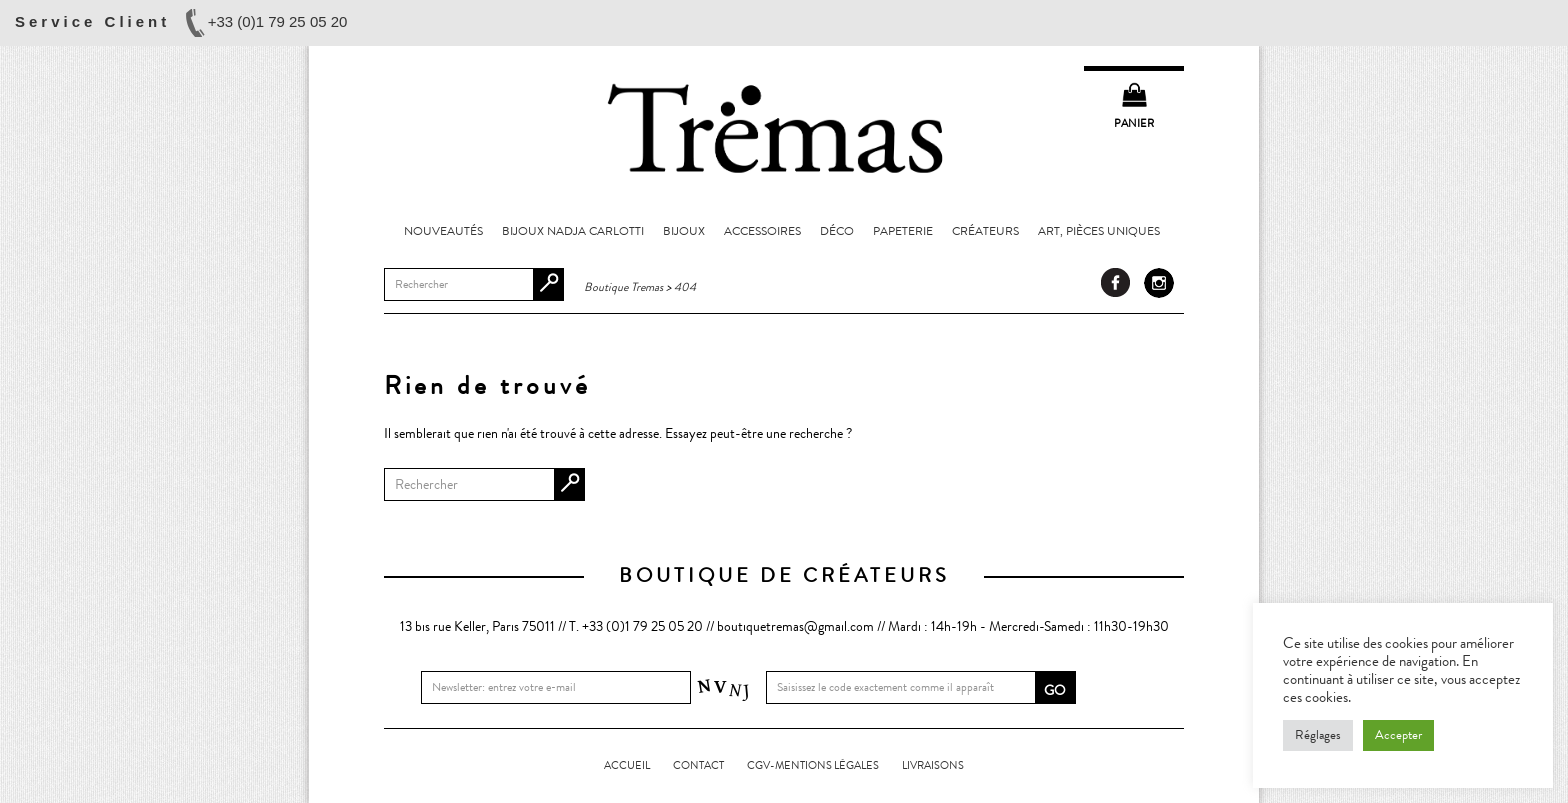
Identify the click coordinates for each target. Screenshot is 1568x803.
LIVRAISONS (933, 765)
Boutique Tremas (784, 127)
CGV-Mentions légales (813, 765)
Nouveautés (443, 231)
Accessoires (762, 231)
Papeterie (903, 231)
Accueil (627, 765)
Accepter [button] (1398, 735)
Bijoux (684, 231)
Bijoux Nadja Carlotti (573, 231)
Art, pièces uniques (1099, 231)
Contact (698, 765)
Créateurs (985, 231)
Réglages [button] (1318, 735)
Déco (837, 231)
